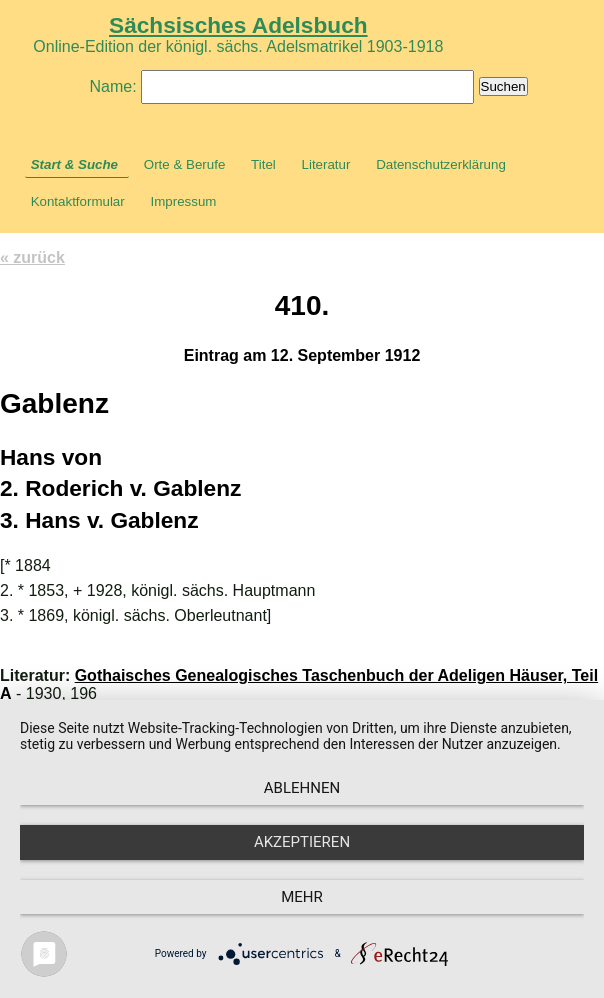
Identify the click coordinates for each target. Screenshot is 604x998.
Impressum (183, 201)
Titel (263, 164)
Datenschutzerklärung (441, 164)
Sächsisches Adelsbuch (238, 25)
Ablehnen (302, 788)
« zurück (32, 257)
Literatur (326, 164)
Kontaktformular (78, 201)
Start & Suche (74, 164)
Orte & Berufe (185, 164)
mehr (302, 897)
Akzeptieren (302, 842)
